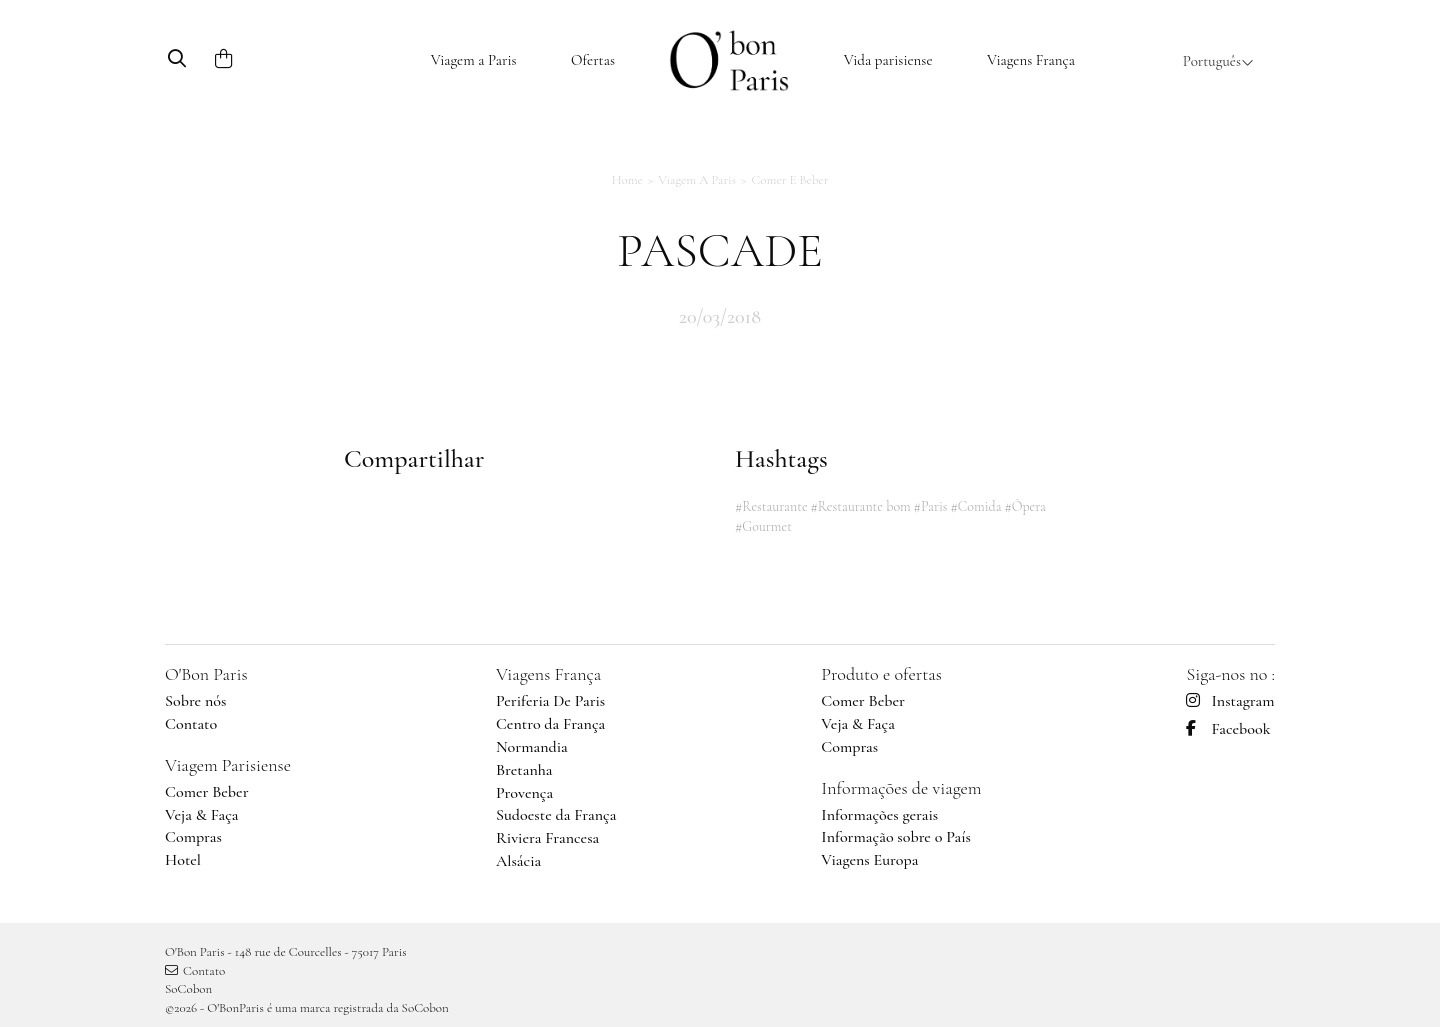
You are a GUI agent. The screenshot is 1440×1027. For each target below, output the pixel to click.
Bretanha (524, 770)
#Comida (975, 506)
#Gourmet (763, 526)
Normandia (532, 747)
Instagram (1230, 701)
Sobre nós (195, 701)
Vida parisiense (888, 60)
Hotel (183, 860)
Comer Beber (207, 792)
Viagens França (1031, 60)
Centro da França (550, 724)
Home (627, 180)
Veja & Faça (202, 815)
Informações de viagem (901, 788)
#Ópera (1025, 506)
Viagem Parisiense (228, 765)
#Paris (931, 506)
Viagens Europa (869, 860)
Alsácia (518, 861)
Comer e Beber (789, 180)
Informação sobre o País (896, 837)
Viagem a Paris (474, 60)
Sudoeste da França (556, 815)
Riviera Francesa (547, 838)
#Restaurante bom (860, 506)
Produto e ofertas (881, 674)
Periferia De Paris (550, 701)
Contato (191, 724)
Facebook (1228, 729)
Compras (193, 837)
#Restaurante (771, 506)
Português (1218, 61)
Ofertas (593, 60)
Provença (524, 793)
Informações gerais (879, 815)
